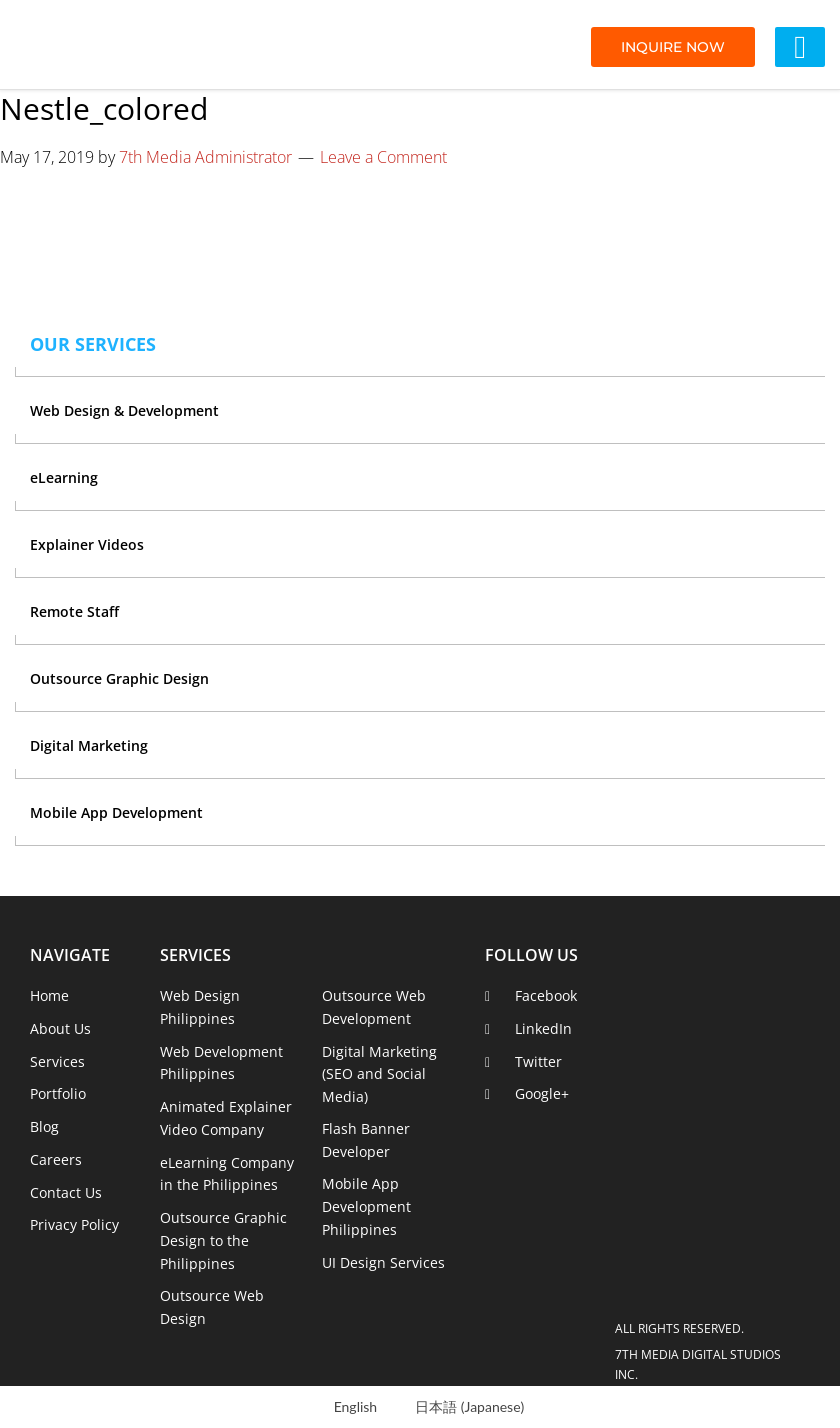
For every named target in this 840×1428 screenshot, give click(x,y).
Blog (44, 1126)
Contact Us (66, 1192)
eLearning (64, 477)
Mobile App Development (116, 812)
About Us (60, 1028)
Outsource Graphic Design (119, 678)
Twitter (538, 1061)
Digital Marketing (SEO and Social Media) (379, 1074)
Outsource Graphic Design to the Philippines (223, 1240)
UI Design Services (383, 1262)
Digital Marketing (89, 745)
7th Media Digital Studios (125, 45)
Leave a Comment (383, 157)
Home (49, 995)
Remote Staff (74, 611)
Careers (56, 1159)
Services (57, 1061)
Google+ (542, 1093)
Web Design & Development (124, 410)
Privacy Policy (74, 1224)
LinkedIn (543, 1028)
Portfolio (58, 1093)
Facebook (546, 995)
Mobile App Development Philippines (366, 1206)
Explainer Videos (87, 544)
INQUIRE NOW (673, 47)
